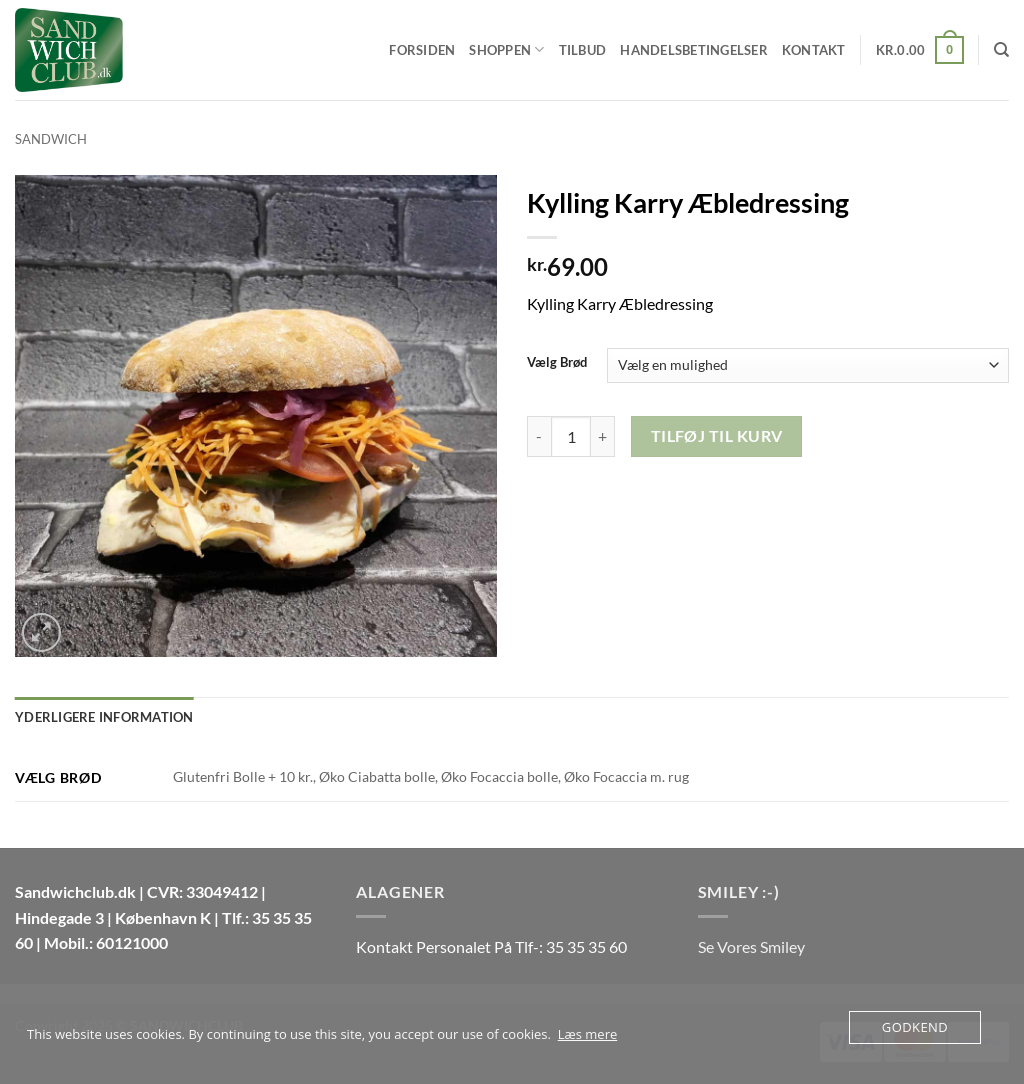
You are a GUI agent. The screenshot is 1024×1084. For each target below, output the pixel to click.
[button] (920, 50)
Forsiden (422, 50)
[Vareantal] (571, 436)
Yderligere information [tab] (104, 717)
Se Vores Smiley (751, 946)
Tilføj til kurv (717, 436)
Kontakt (814, 50)
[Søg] (1001, 50)
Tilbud (583, 50)
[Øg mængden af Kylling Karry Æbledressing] (603, 436)
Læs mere (588, 1034)
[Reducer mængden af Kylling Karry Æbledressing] (539, 436)
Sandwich (51, 139)
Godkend (915, 1027)
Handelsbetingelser (694, 50)
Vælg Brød (557, 363)
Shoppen (506, 49)
